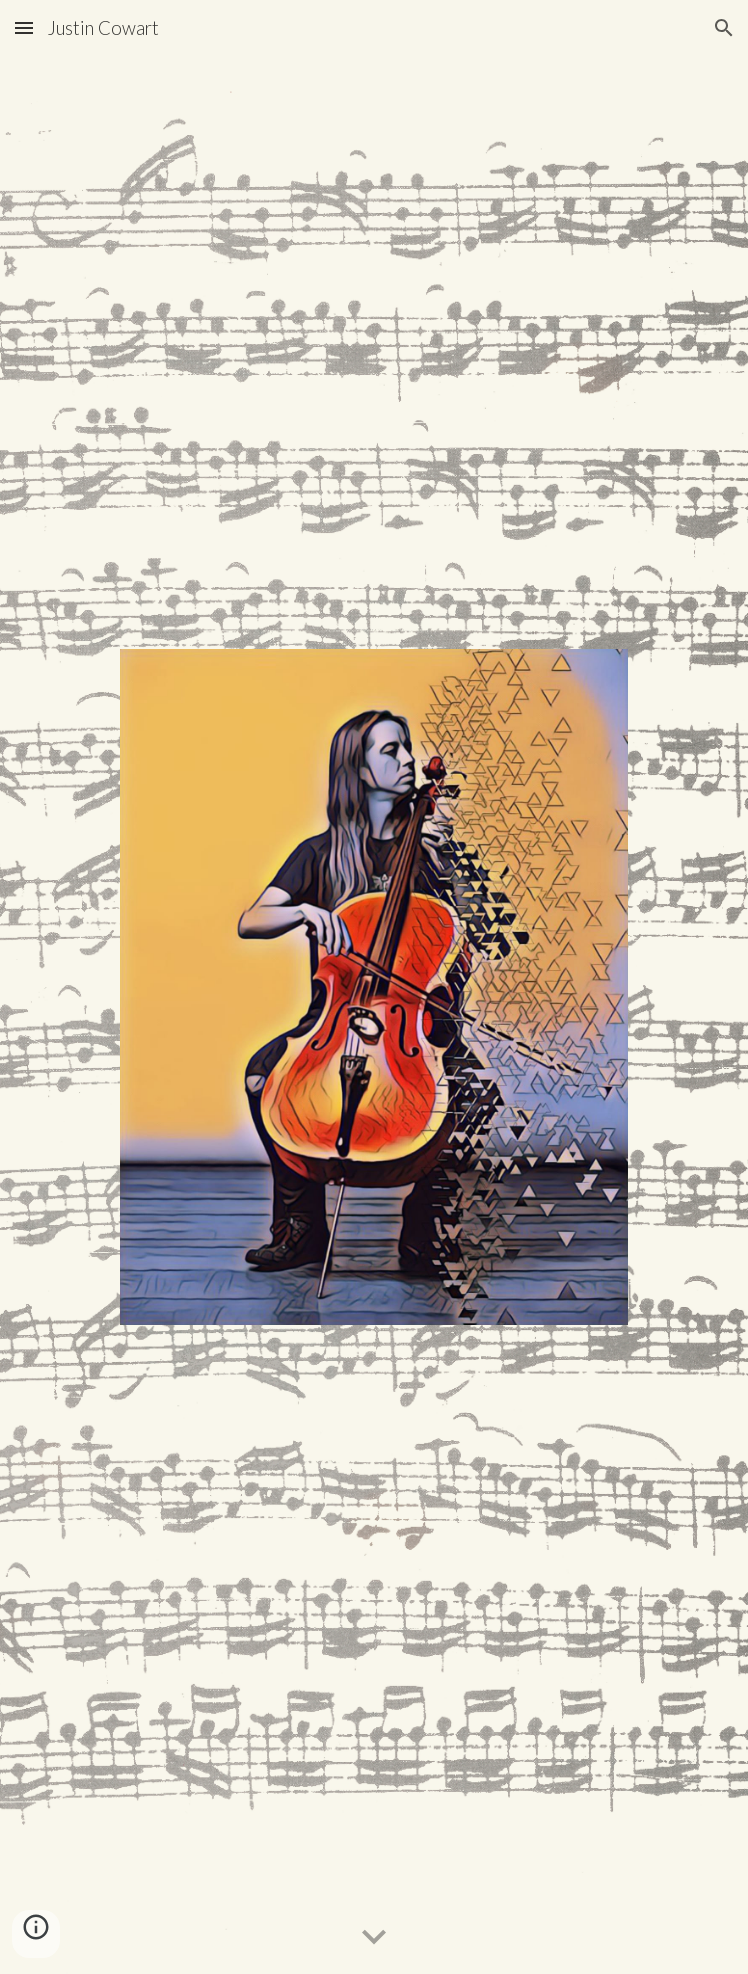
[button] (24, 27)
